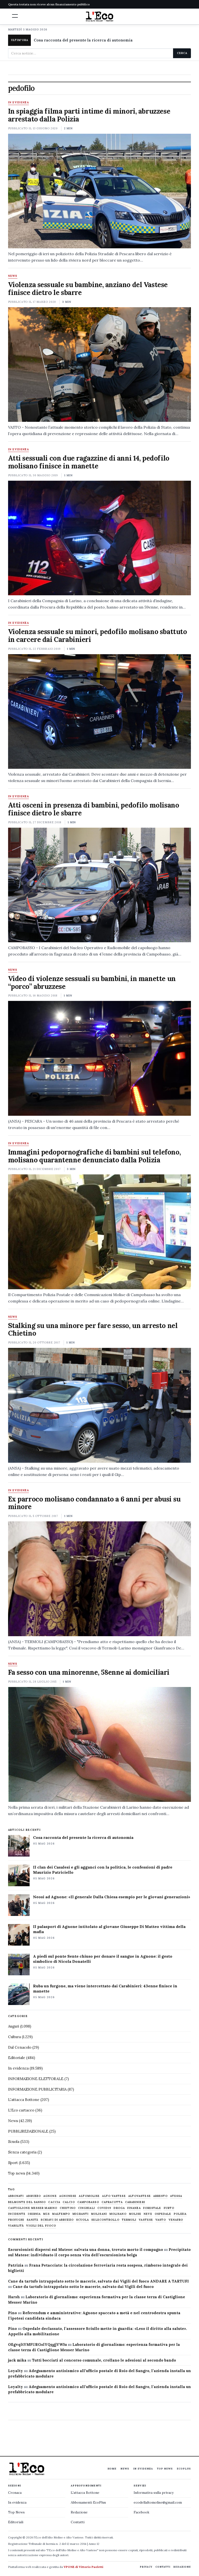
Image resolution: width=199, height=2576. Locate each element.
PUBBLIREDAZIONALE (28, 2131)
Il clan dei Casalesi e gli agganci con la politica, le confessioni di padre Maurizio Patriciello (102, 1870)
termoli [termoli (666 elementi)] (129, 2219)
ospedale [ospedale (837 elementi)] (163, 2214)
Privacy (146, 2566)
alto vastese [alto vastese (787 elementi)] (114, 2196)
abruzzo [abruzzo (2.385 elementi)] (33, 2196)
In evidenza (18, 102)
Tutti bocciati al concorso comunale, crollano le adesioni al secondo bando (104, 2360)
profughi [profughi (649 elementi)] (16, 2219)
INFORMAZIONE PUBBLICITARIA (37, 2089)
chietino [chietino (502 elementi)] (68, 2208)
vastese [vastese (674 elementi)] (146, 2219)
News (12, 276)
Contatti (77, 2522)
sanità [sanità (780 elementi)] (32, 2219)
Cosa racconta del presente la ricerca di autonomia (83, 40)
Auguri (13, 2026)
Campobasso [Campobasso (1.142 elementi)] (88, 2202)
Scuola (13, 2141)
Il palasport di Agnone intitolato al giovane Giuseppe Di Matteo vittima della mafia (109, 1929)
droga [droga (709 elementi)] (119, 2208)
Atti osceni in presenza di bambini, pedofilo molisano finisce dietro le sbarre (93, 809)
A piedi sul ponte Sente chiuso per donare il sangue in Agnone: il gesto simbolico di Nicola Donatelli (102, 1959)
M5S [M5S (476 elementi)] (46, 2214)
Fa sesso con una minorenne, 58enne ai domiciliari (88, 1672)
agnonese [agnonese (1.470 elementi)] (68, 2196)
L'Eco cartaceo (21, 2110)
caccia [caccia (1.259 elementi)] (54, 2202)
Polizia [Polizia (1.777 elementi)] (180, 2214)
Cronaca (15, 2492)
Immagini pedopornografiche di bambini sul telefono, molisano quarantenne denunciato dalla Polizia (94, 1156)
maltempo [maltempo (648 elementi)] (61, 2214)
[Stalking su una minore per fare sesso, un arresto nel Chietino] (99, 1405)
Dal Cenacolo (19, 2047)
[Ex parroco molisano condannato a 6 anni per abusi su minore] (99, 1578)
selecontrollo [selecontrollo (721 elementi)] (105, 2219)
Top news (16, 2173)
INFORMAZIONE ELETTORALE (35, 2078)
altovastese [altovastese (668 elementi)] (139, 2196)
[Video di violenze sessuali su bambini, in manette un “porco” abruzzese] (99, 1058)
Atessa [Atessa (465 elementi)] (176, 2196)
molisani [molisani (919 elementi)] (99, 2214)
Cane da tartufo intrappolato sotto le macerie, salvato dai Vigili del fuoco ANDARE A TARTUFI (98, 2281)
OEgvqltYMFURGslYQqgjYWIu (37, 2344)
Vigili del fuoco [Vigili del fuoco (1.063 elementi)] (41, 2225)
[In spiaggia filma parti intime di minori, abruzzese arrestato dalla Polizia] (99, 191)
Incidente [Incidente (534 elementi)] (17, 2214)
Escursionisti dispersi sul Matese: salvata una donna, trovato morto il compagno (85, 2249)
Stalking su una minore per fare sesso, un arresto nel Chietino (93, 1329)
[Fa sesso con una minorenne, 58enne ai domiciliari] (99, 1744)
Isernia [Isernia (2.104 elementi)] (34, 2214)
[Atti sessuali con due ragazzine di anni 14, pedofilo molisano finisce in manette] (99, 538)
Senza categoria (22, 2152)
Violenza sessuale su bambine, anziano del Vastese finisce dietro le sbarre (88, 288)
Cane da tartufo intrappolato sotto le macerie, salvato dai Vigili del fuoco (83, 2286)
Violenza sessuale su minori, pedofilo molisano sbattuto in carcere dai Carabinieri (97, 635)
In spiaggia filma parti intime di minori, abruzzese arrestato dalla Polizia (89, 115)
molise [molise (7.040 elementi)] (135, 2214)
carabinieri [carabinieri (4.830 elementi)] (135, 2202)
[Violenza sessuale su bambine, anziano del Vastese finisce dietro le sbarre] (99, 364)
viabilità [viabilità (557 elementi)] (16, 2225)
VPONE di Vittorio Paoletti (83, 2567)
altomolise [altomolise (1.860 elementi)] (89, 2196)
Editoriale (16, 2057)
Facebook (141, 2512)
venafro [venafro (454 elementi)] (176, 2219)
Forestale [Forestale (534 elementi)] (152, 2208)
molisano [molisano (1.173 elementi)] (118, 2214)
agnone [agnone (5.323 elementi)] (50, 2196)
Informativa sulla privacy (154, 2492)
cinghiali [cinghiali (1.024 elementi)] (86, 2208)
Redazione (79, 2512)
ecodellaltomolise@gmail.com (158, 2502)
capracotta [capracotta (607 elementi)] (112, 2202)
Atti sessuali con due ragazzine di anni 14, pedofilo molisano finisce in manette (88, 462)
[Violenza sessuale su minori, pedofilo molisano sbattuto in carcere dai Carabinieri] (99, 711)
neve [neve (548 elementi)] (148, 2214)
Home (112, 2468)
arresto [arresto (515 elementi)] (160, 2196)
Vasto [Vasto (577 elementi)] (160, 2219)
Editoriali (15, 2522)
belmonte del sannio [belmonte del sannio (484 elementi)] (27, 2202)
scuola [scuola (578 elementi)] (82, 2219)
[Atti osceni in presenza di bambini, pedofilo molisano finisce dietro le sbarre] (99, 885)
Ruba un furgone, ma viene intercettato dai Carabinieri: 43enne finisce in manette (105, 1988)
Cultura (14, 2036)
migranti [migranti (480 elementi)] (80, 2214)
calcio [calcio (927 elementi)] (69, 2202)
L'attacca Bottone (23, 2099)
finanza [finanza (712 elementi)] (134, 2208)
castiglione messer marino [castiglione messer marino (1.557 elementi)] (33, 2208)
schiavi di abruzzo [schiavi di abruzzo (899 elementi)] (57, 2219)
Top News (165, 2468)
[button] (15, 16)
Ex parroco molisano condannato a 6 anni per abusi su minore (94, 1503)
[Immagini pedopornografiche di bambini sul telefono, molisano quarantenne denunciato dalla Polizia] (99, 1231)
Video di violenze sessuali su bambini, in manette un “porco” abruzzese (92, 982)
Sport (13, 2162)
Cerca (182, 53)
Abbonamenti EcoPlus (88, 2502)
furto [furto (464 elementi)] (169, 2208)
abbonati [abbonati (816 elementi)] (16, 2196)
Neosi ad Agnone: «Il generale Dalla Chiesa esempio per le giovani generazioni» (111, 1896)
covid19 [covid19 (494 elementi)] (104, 2208)
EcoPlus (184, 2468)
